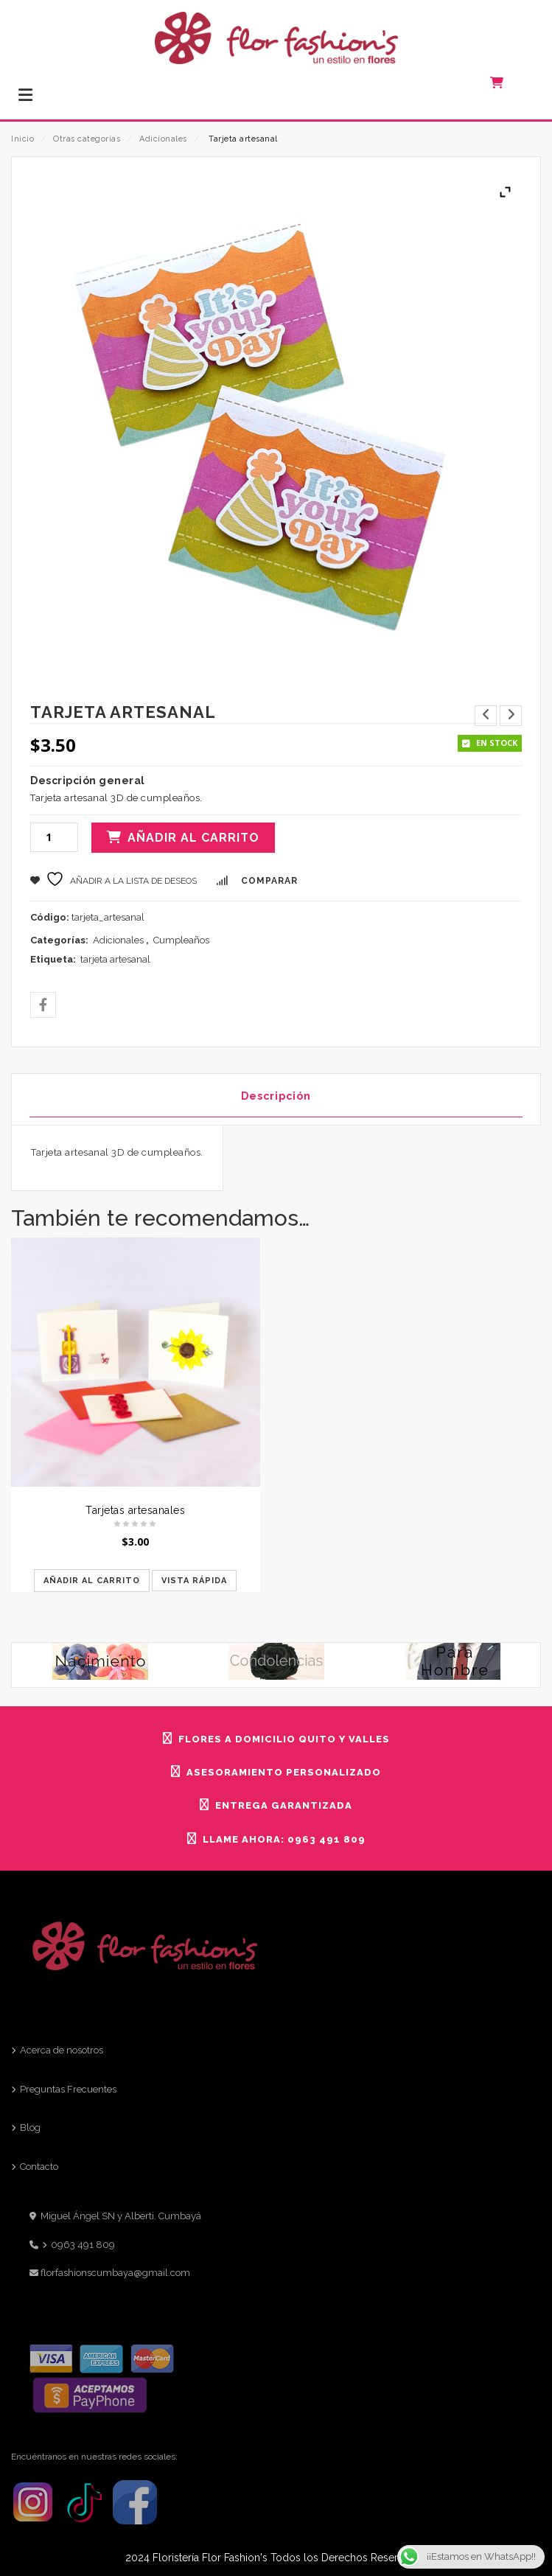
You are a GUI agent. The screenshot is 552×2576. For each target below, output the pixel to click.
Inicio (22, 139)
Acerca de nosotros (61, 2050)
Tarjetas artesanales (135, 1510)
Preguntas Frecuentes (68, 2089)
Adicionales (163, 139)
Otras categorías (86, 139)
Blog (30, 2127)
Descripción (276, 1096)
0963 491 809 (83, 2244)
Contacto (39, 2166)
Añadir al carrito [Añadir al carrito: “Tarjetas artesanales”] (91, 1580)
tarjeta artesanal (115, 959)
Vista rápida (194, 1580)
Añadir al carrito (193, 838)
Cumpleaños (181, 940)
